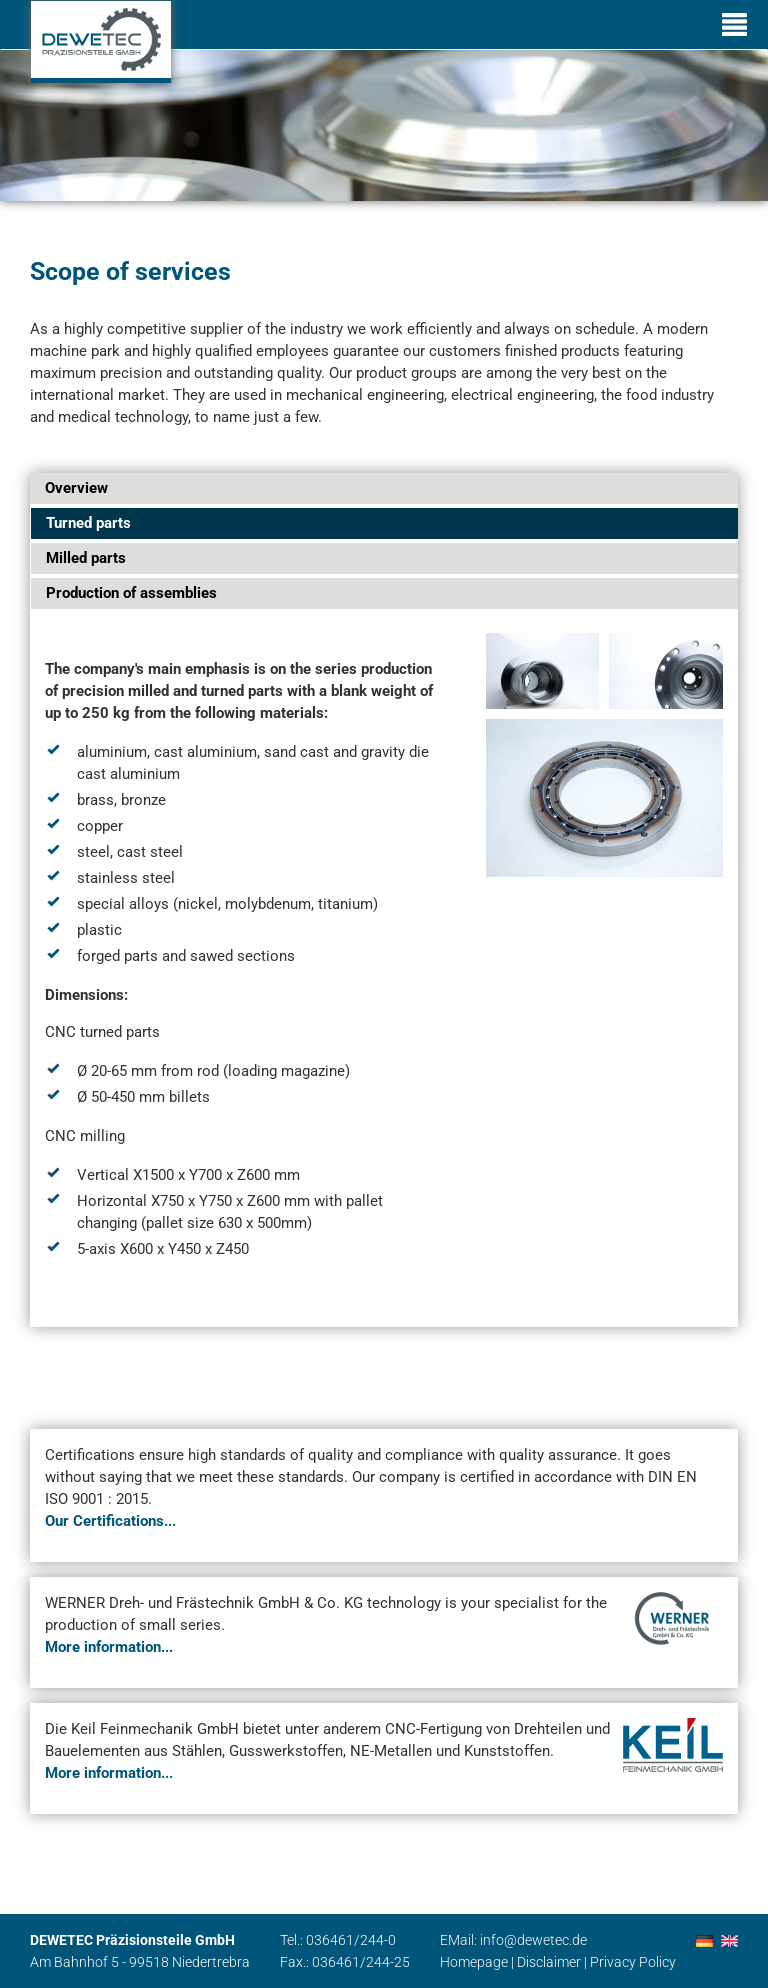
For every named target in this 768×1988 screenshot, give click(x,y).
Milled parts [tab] (86, 558)
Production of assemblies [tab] (131, 593)
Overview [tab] (76, 488)
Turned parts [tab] (88, 523)
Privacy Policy (633, 1962)
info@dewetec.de (533, 1940)
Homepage (474, 1962)
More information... (109, 1647)
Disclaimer (549, 1962)
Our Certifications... (110, 1521)
